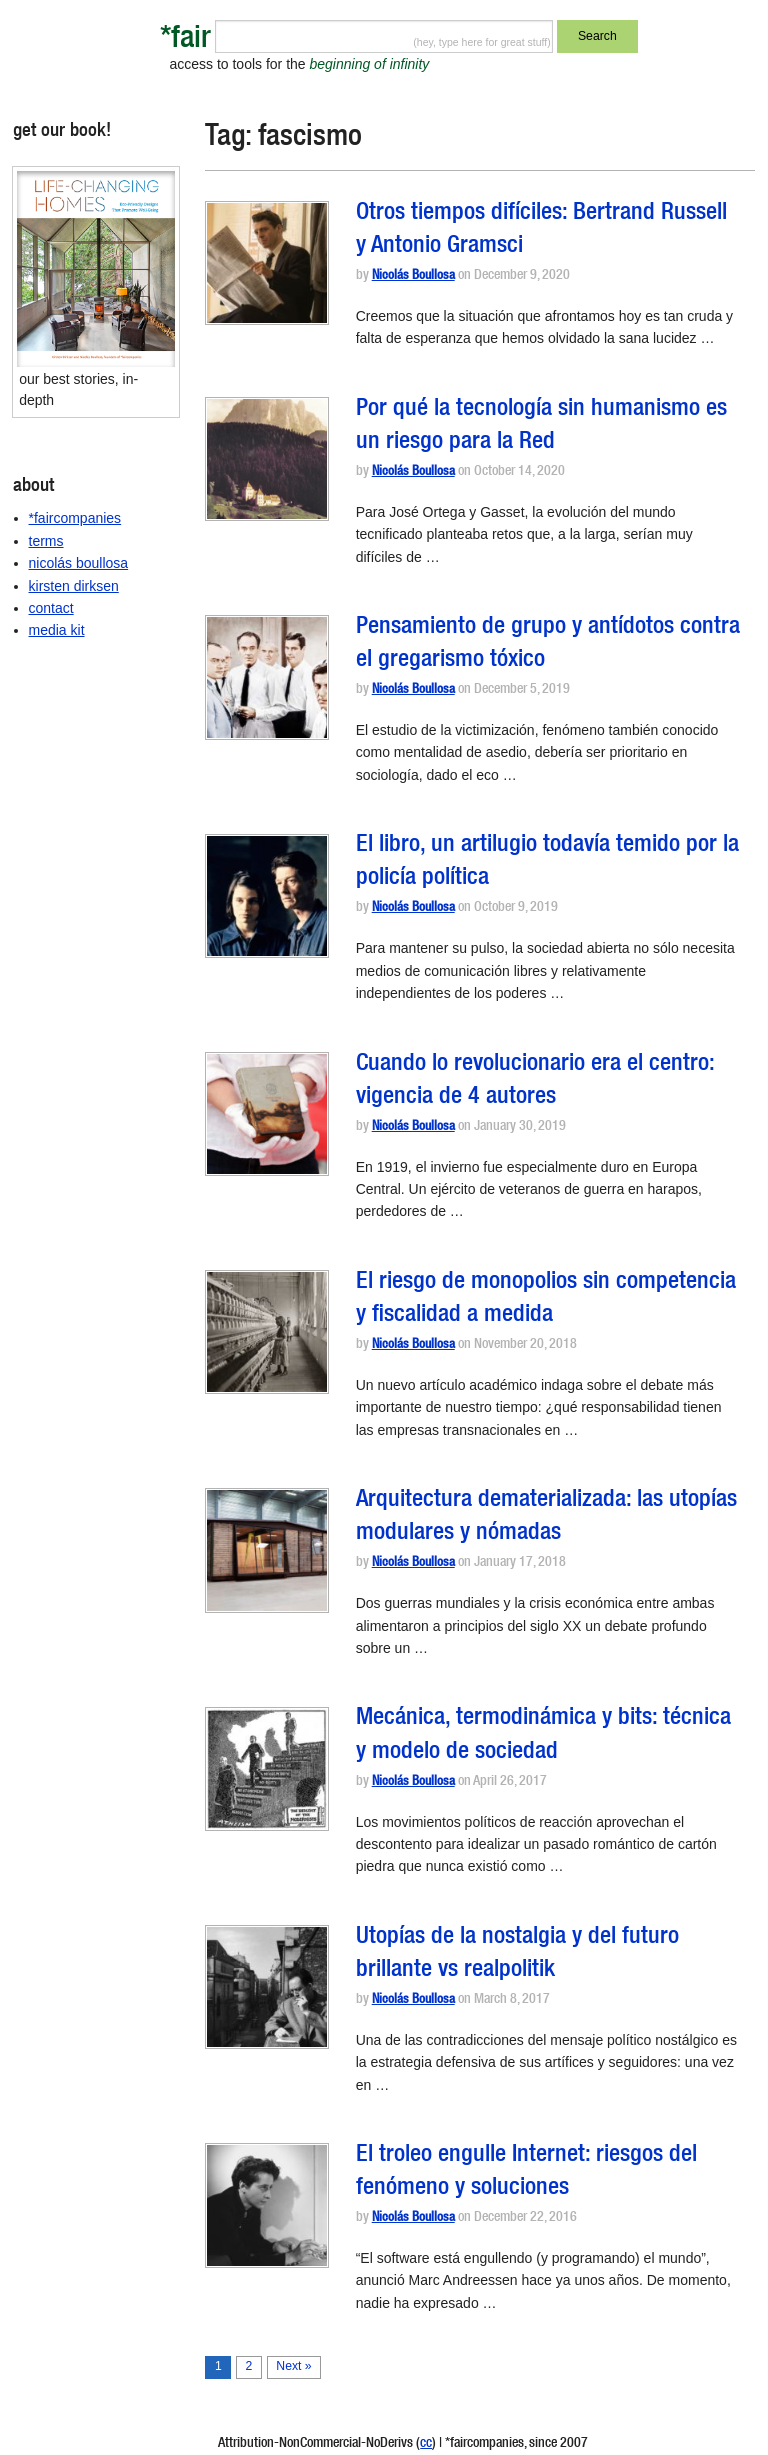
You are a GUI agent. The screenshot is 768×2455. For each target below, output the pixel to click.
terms (46, 541)
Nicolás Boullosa (413, 276)
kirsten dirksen (74, 586)
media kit (57, 630)
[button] (267, 263)
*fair (185, 40)
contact (51, 608)
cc (426, 2444)
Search (597, 36)
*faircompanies (75, 518)
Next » (293, 2366)
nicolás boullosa (79, 563)
